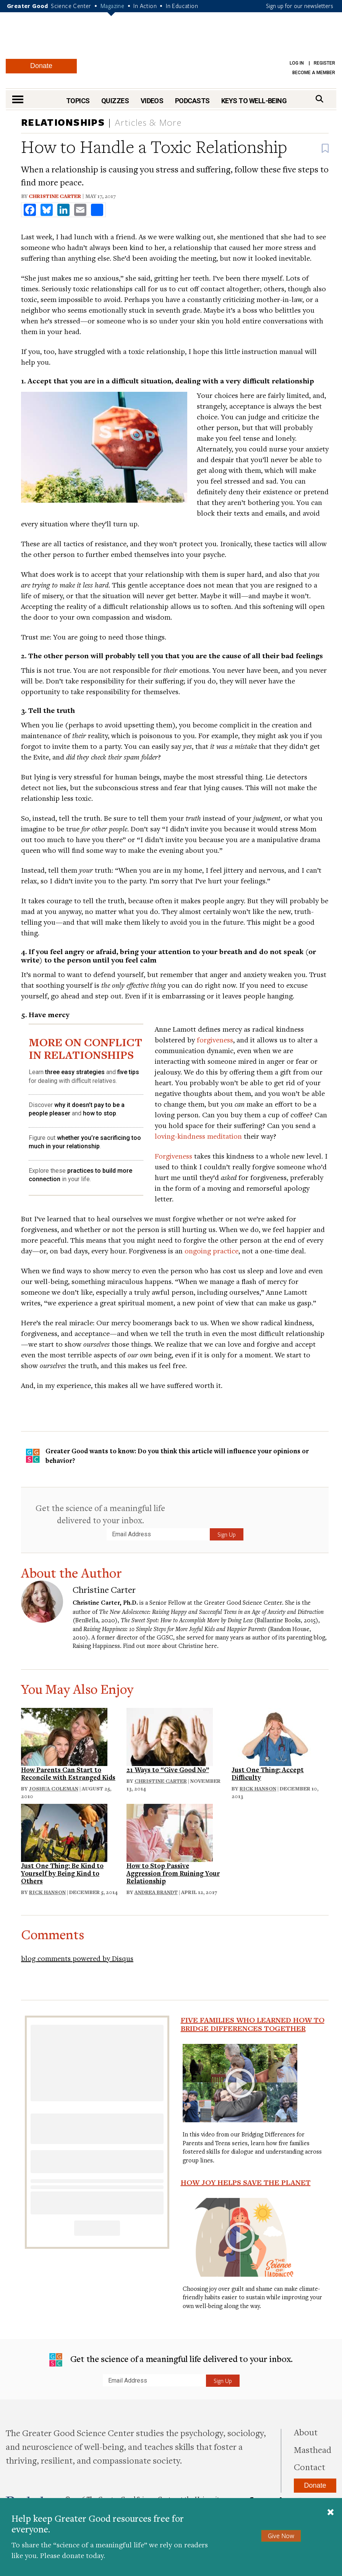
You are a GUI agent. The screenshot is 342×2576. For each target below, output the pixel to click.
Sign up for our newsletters (299, 6)
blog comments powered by (77, 1958)
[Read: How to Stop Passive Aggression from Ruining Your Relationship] (169, 1832)
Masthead (312, 2449)
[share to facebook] (29, 210)
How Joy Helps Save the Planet (246, 2182)
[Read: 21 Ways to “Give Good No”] (169, 1736)
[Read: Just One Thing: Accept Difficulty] (275, 1736)
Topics (78, 101)
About (306, 2432)
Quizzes (115, 101)
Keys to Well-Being (254, 101)
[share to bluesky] (46, 210)
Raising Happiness (96, 1645)
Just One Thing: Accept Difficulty (268, 1773)
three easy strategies (75, 1072)
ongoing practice (211, 1250)
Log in (297, 63)
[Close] (330, 2513)
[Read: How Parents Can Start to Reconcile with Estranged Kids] (64, 1736)
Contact (309, 2466)
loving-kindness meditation (198, 1136)
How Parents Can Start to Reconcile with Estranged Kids (68, 1773)
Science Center (71, 6)
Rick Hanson (258, 1788)
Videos (152, 101)
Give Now (281, 2535)
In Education (182, 6)
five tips (128, 1072)
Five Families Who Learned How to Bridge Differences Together (252, 2024)
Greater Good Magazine (171, 40)
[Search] (319, 99)
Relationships (63, 122)
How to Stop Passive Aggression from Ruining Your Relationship (173, 1873)
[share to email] (80, 210)
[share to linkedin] (63, 210)
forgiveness (215, 1039)
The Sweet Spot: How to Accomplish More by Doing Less (187, 1620)
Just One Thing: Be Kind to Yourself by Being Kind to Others (62, 1873)
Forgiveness (173, 1156)
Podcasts (192, 101)
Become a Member (313, 72)
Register (324, 63)
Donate (41, 66)
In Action (145, 6)
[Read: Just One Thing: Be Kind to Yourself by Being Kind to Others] (64, 1832)
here (211, 1645)
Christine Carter (55, 196)
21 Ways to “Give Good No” (167, 1769)
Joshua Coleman (53, 1788)
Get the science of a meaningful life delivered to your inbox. (100, 1514)
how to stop (99, 1113)
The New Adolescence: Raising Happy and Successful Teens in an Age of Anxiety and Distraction (211, 1611)
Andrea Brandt (156, 1892)
